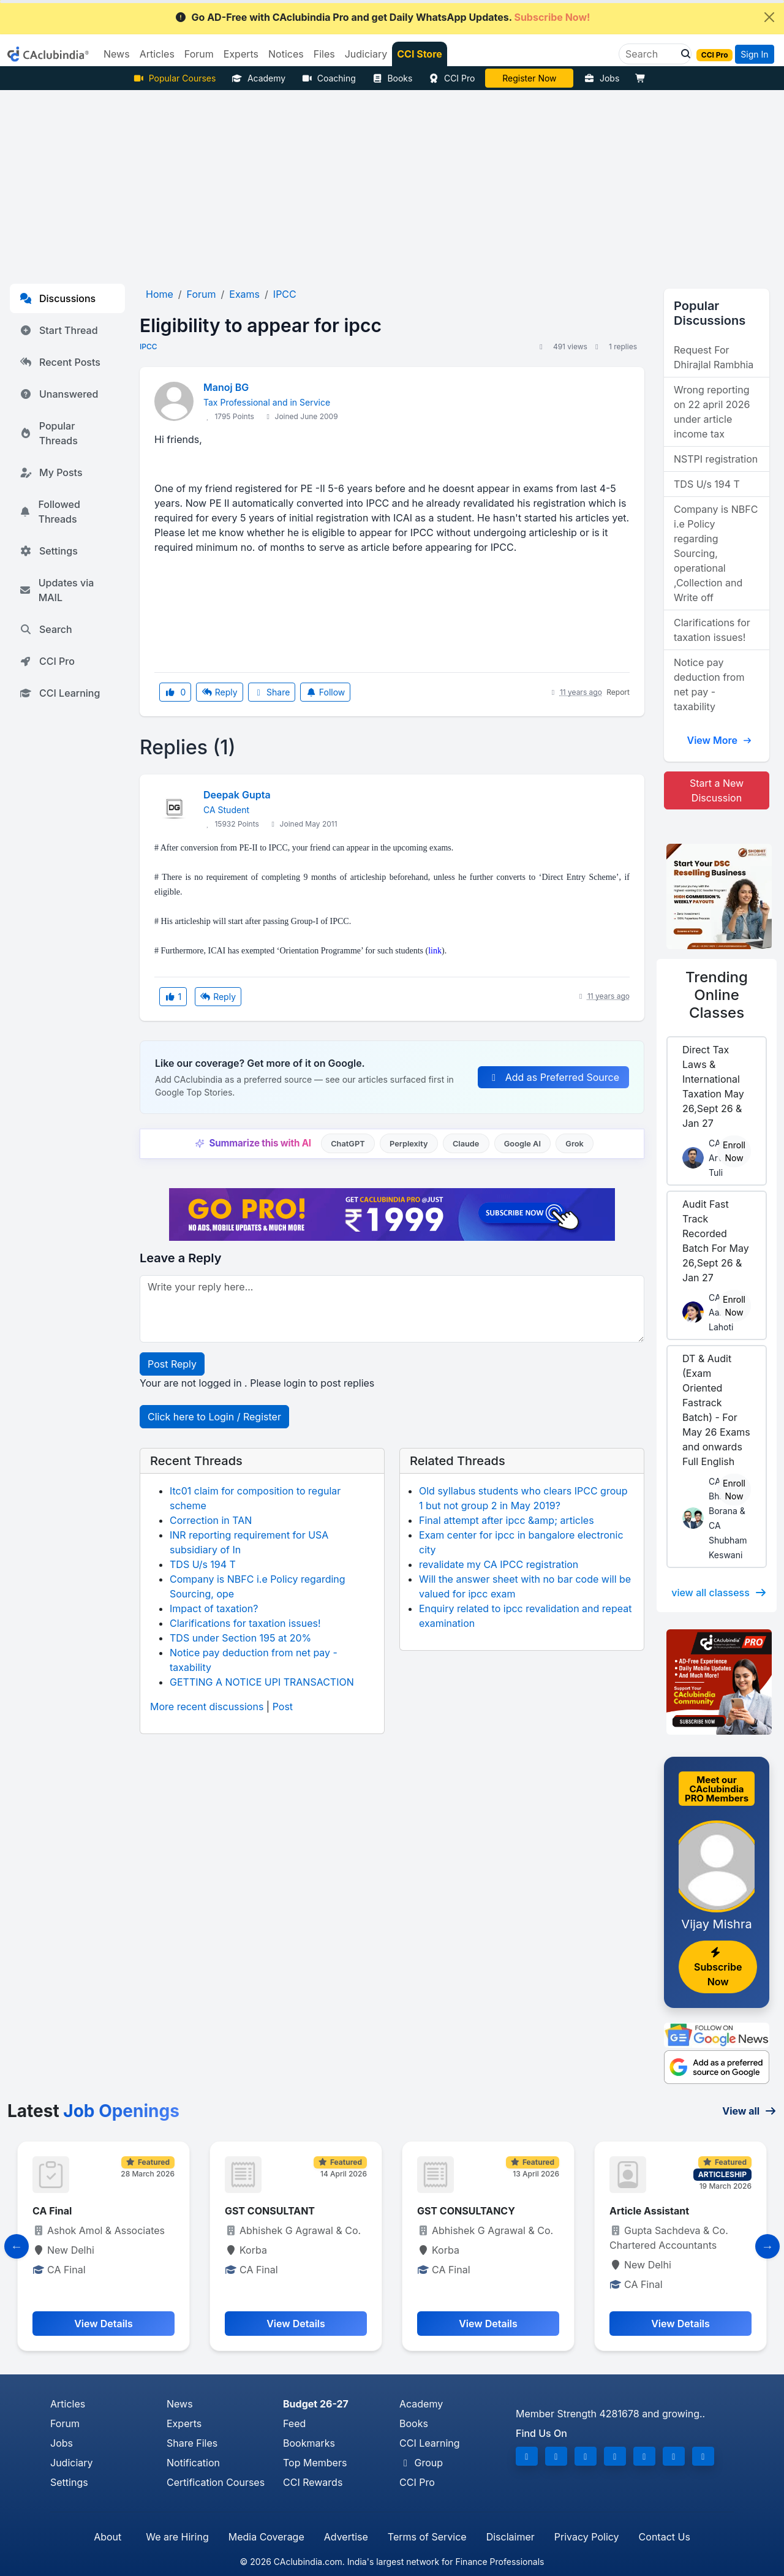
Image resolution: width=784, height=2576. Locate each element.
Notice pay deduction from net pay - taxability (709, 684)
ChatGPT (347, 1143)
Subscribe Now (718, 1967)
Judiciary (71, 2463)
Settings (49, 551)
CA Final (52, 2211)
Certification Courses (216, 2482)
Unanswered (59, 394)
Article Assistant (649, 2211)
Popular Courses (174, 78)
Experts (184, 2423)
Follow (325, 692)
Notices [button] (286, 54)
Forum (65, 2423)
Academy (258, 78)
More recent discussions (206, 1706)
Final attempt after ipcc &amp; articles (506, 1520)
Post (283, 1706)
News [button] (117, 54)
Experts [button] (241, 54)
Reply (219, 692)
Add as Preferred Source (553, 1077)
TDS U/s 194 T (203, 1564)
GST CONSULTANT (270, 2211)
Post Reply (172, 1364)
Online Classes (716, 994)
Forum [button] (199, 54)
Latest (93, 2111)
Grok (574, 1143)
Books (392, 78)
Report (618, 692)
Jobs (601, 78)
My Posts (51, 472)
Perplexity (409, 1143)
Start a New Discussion (717, 790)
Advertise (346, 2537)
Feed (294, 2423)
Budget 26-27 (316, 2404)
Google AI (522, 1143)
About (107, 2537)
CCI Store (419, 54)
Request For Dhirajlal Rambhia (713, 357)
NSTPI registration (716, 459)
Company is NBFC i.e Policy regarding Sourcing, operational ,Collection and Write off (716, 553)
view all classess (719, 1592)
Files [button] (324, 54)
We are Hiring (177, 2537)
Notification (193, 2463)
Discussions (58, 298)
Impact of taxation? (214, 1608)
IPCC (148, 346)
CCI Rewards (312, 2482)
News (180, 2404)
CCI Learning (60, 693)
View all (749, 2111)
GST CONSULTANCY (466, 2211)
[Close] (769, 17)
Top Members (315, 2463)
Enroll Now (734, 1151)
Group (421, 2463)
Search (46, 629)
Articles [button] (157, 54)
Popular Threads (49, 433)
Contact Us (664, 2537)
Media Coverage (266, 2537)
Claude (466, 1143)
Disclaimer (510, 2537)
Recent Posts (60, 362)
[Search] (650, 54)
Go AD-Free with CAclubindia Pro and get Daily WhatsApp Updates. (382, 17)
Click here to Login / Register (214, 1417)
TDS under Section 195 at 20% (240, 1638)
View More (719, 740)
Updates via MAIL (57, 590)
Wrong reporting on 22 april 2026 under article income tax (712, 412)
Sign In (754, 54)
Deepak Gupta (237, 795)
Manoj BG (226, 387)
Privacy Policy (586, 2537)
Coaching (328, 78)
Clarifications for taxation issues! (245, 1623)
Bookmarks (309, 2443)
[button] (682, 54)
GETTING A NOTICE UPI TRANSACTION (262, 1682)
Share (272, 692)
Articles (67, 2404)
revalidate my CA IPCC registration (498, 1564)
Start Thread (59, 330)
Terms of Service (427, 2537)
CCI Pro (451, 78)
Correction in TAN (211, 1520)
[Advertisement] (392, 182)
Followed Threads (50, 511)
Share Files (192, 2443)
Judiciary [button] (366, 54)
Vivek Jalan (530, 78)
